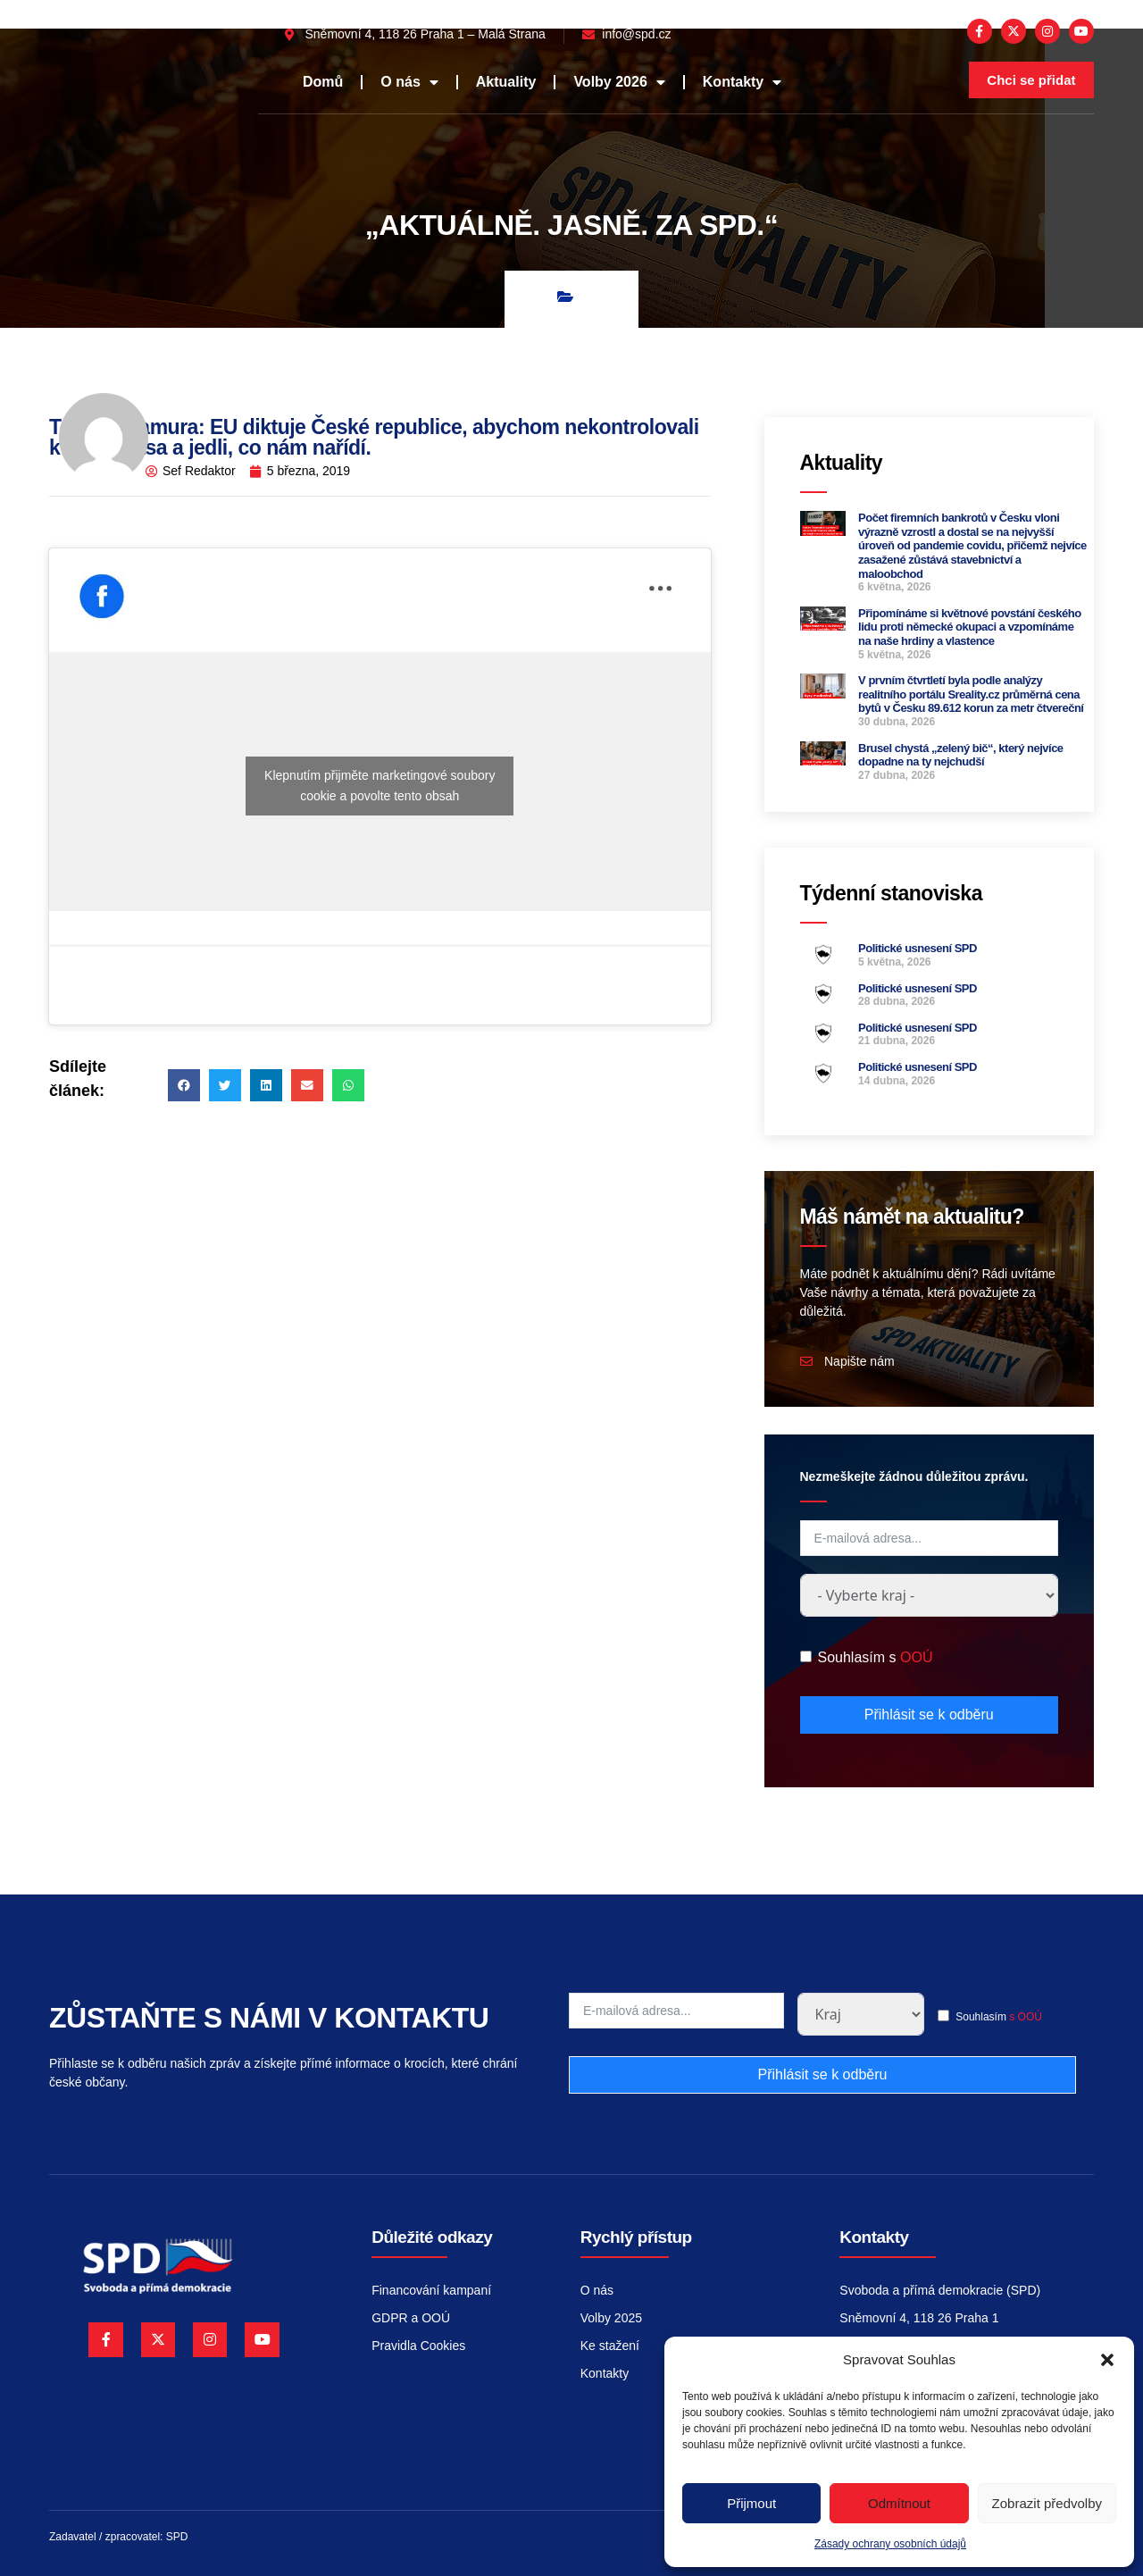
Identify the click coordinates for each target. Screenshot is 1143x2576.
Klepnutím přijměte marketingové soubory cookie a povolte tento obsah (379, 785)
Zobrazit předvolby (1047, 2503)
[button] (1107, 2360)
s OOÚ (1025, 2017)
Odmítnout (899, 2503)
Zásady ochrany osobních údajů (890, 2544)
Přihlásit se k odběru (929, 1714)
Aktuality (506, 81)
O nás (409, 82)
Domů (323, 81)
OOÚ (916, 1657)
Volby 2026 (618, 82)
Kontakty (742, 82)
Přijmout (751, 2503)
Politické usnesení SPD (917, 948)
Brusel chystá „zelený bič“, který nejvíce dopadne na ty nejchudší (961, 755)
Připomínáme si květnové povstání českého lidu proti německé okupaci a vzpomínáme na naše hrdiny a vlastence (969, 627)
